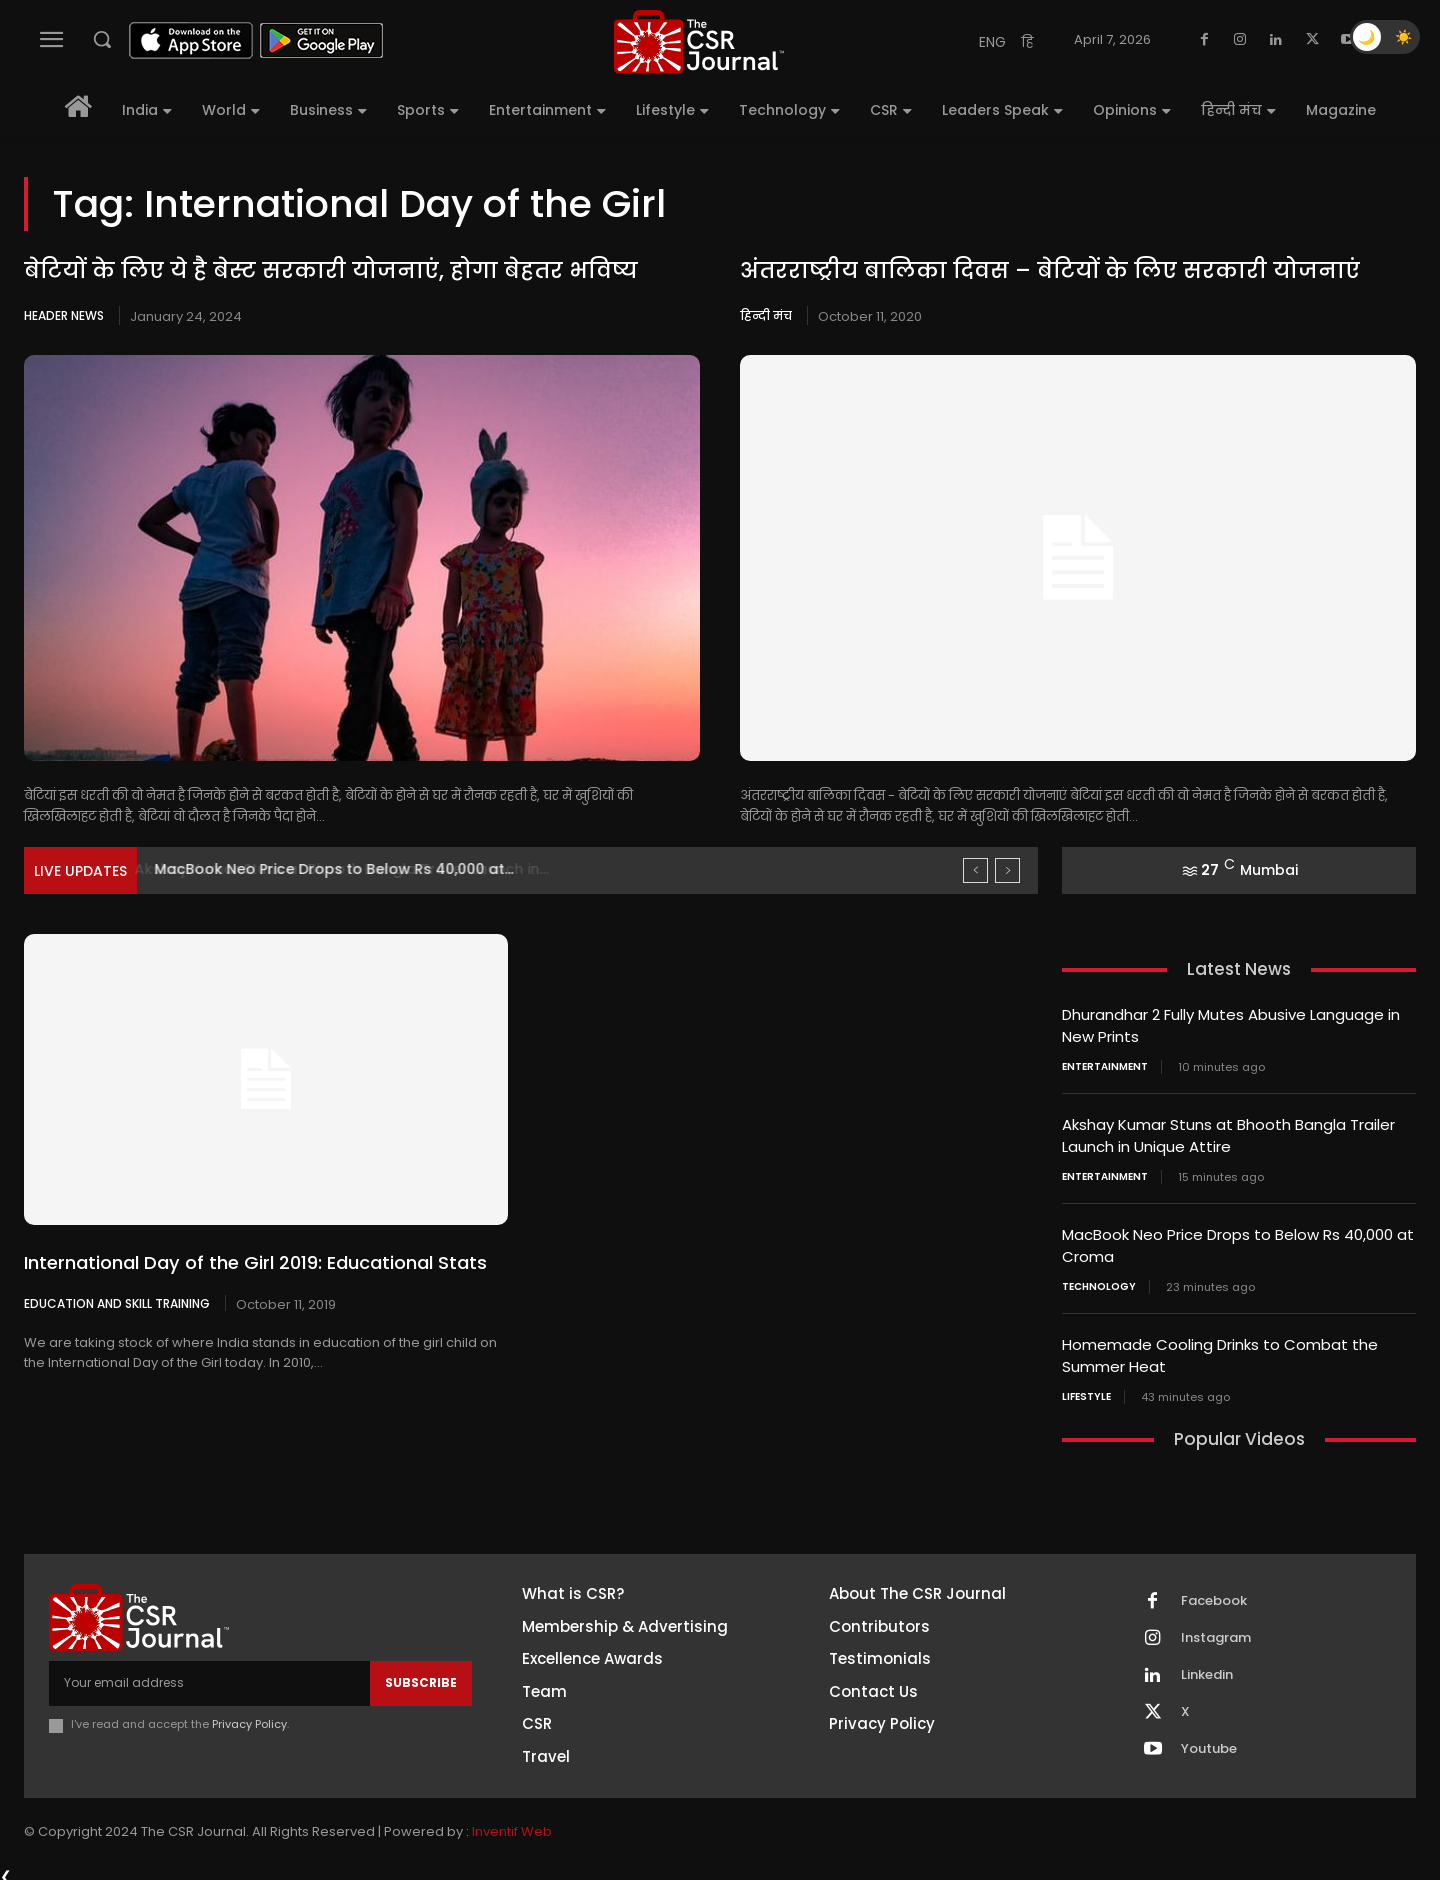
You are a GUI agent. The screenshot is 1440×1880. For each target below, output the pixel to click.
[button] (102, 39)
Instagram (1216, 1631)
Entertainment (1105, 1065)
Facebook (1214, 1594)
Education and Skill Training (117, 1303)
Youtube (1209, 1742)
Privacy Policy (249, 1717)
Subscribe (421, 1674)
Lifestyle (1086, 1389)
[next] (1007, 870)
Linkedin (1207, 1668)
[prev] (975, 870)
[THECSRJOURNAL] (699, 41)
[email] (209, 1675)
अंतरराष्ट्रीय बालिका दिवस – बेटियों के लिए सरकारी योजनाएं (1050, 270)
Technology (1099, 1281)
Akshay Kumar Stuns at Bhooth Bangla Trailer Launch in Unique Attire (1228, 1133)
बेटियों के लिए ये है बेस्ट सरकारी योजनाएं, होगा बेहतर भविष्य (331, 270)
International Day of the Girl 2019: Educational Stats (255, 1262)
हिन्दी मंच (766, 315)
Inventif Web (512, 1823)
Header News (64, 315)
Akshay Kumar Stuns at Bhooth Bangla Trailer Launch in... (359, 869)
